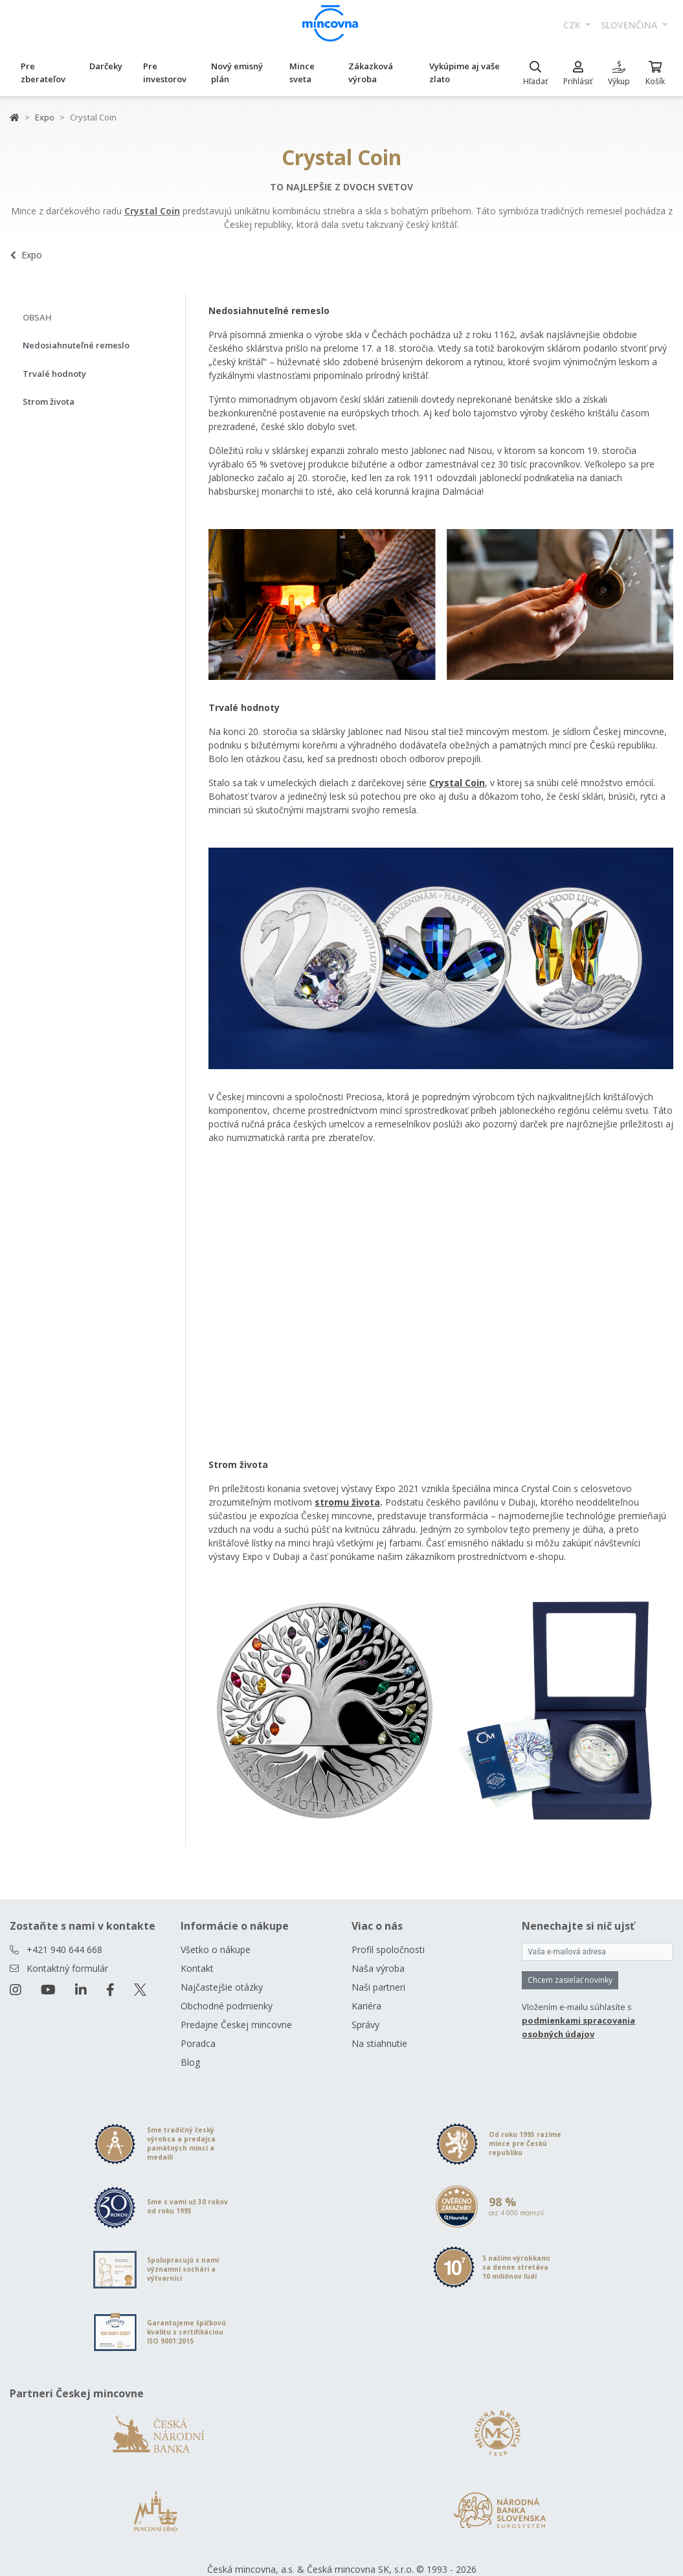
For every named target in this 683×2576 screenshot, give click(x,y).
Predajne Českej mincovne (236, 2024)
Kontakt (197, 1968)
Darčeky (105, 66)
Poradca (198, 2043)
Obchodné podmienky (227, 2006)
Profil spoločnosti (388, 1949)
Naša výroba (378, 1968)
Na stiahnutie (379, 2043)
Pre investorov (164, 72)
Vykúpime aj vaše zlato (464, 72)
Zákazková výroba (370, 72)
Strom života (48, 401)
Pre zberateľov (43, 72)
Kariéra (366, 2006)
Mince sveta (302, 72)
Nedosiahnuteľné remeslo (76, 345)
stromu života (347, 1502)
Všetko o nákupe (216, 1949)
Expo (44, 117)
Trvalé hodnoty (54, 373)
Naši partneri (378, 1987)
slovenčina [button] (630, 25)
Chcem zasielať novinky (570, 1979)
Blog (190, 2062)
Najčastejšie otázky (222, 1987)
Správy (365, 2024)
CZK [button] (573, 25)
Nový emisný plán (237, 72)
